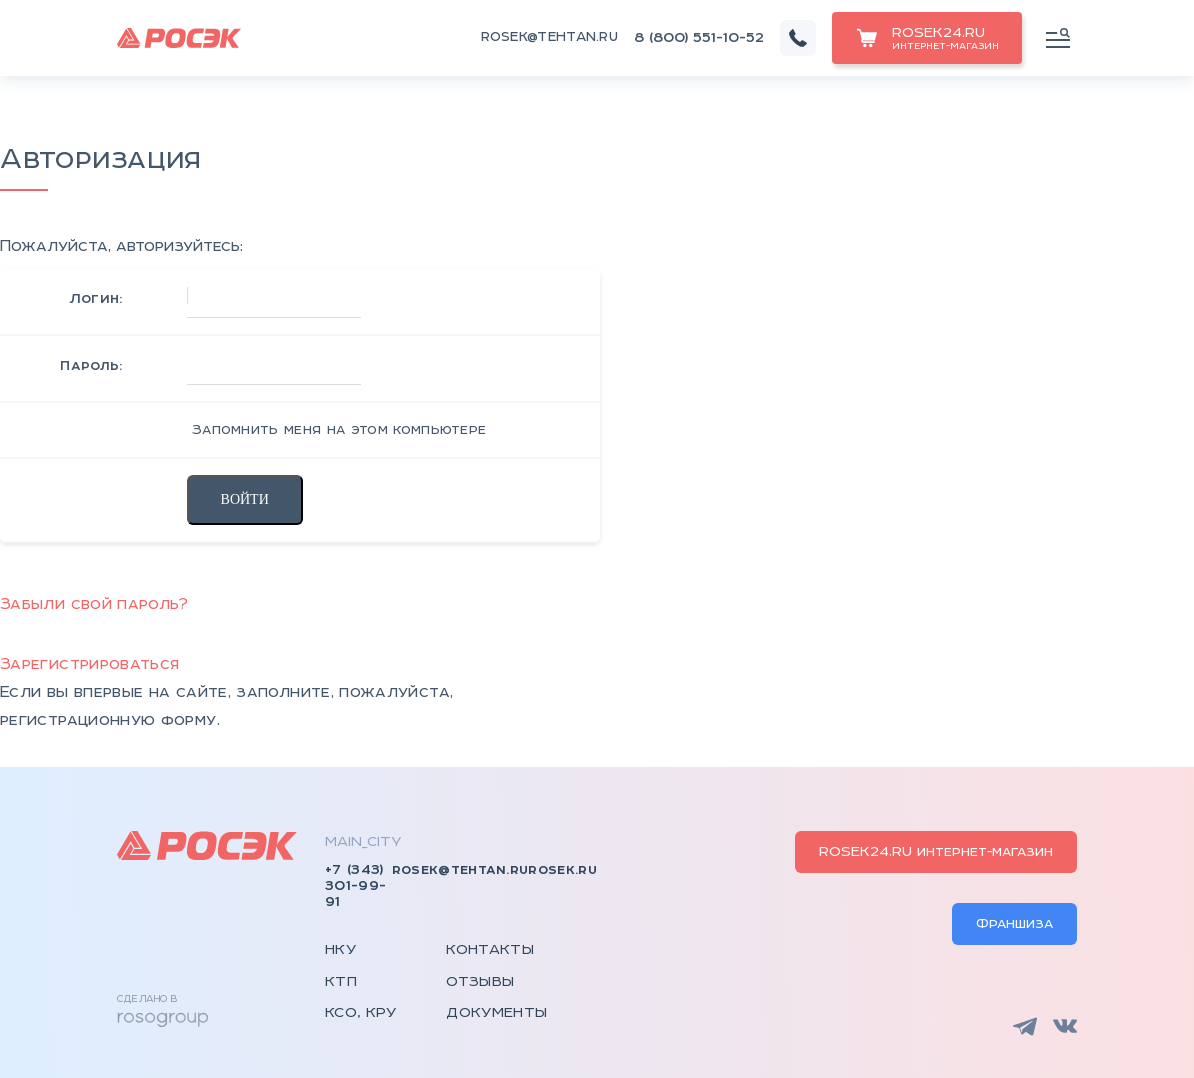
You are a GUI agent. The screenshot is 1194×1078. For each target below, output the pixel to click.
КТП (341, 982)
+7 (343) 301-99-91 (355, 886)
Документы (496, 1013)
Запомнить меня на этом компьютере (337, 430)
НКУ (340, 950)
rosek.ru (562, 870)
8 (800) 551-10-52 (699, 38)
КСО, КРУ (361, 1013)
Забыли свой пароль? (94, 604)
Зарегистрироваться (89, 664)
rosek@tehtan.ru (550, 37)
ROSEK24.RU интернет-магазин (936, 852)
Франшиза (1014, 924)
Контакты (490, 950)
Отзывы (480, 982)
